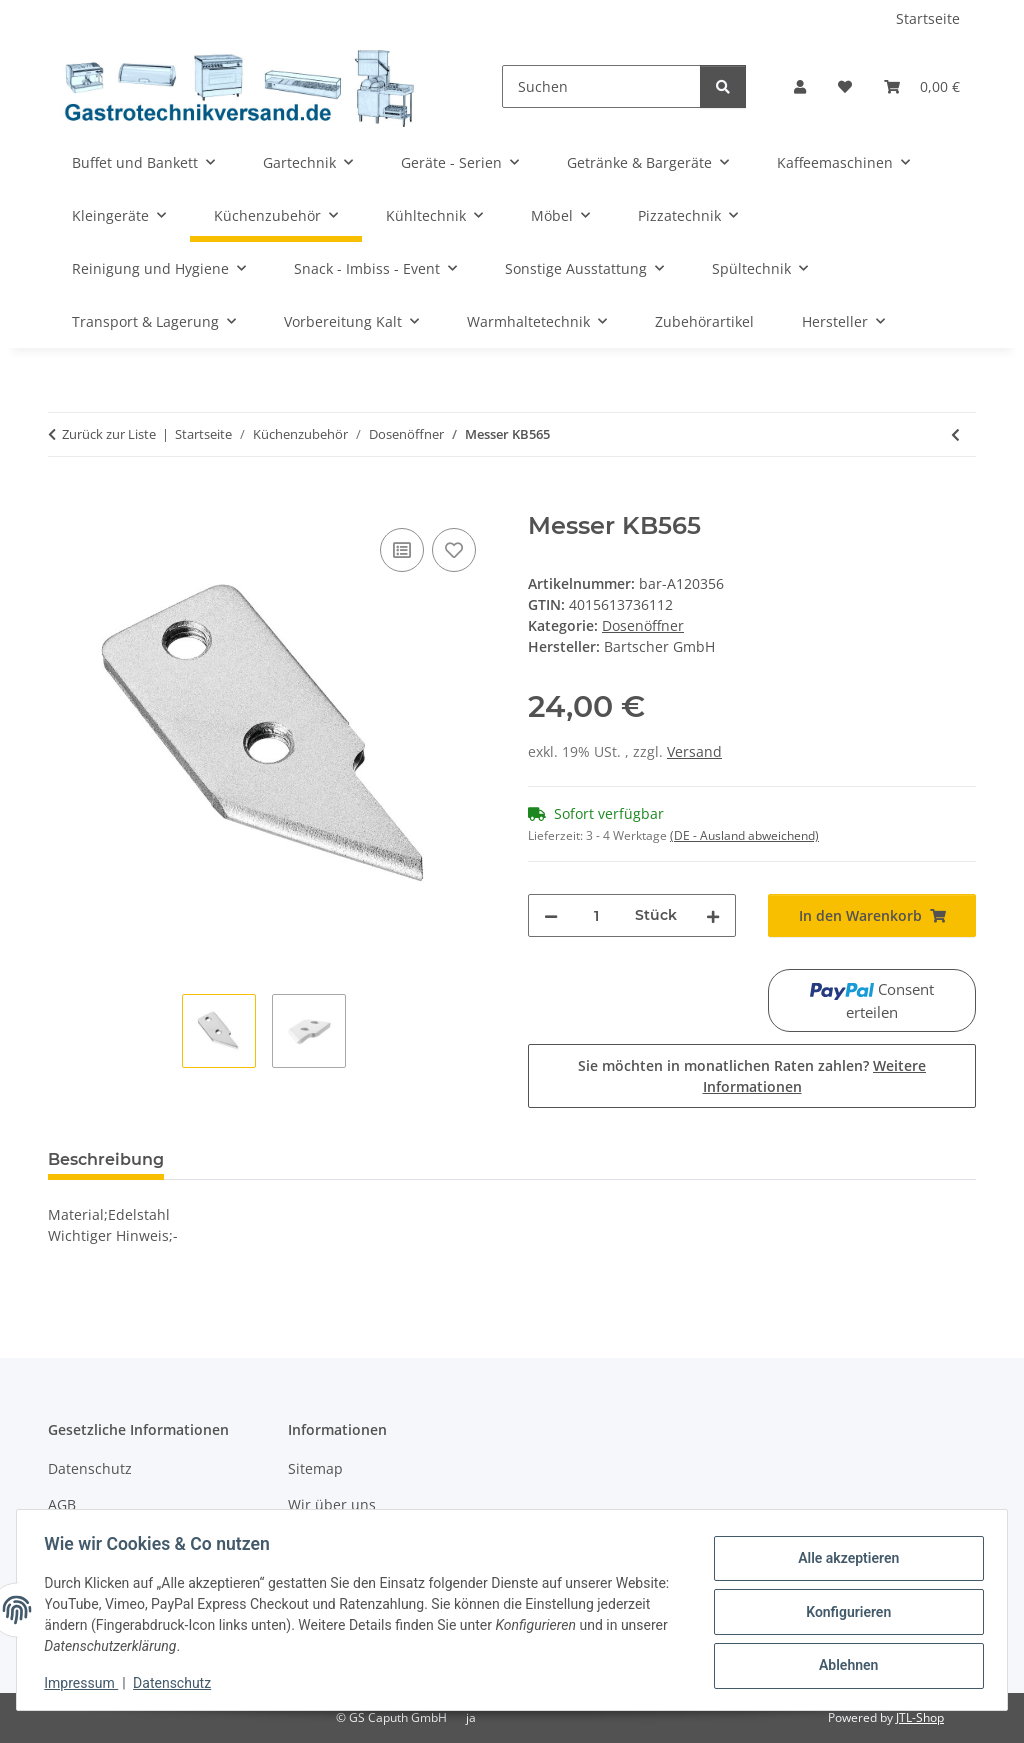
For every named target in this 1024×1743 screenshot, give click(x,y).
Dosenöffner (643, 625)
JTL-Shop (920, 1717)
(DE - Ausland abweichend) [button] (744, 835)
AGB (62, 1504)
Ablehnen (843, 1664)
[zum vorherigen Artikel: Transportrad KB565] (955, 434)
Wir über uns (332, 1504)
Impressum (86, 1683)
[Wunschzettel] (845, 86)
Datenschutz (177, 1683)
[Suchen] (601, 86)
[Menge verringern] (551, 915)
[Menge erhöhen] (713, 915)
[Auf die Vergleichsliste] (402, 550)
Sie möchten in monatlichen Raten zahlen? (752, 1076)
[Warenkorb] (922, 86)
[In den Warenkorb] (64, 501)
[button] (800, 86)
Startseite (928, 18)
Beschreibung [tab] (106, 1159)
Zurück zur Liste (109, 434)
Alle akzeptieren (843, 1560)
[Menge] (596, 915)
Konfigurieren (843, 1612)
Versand (694, 751)
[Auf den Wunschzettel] (454, 550)
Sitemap (315, 1468)
